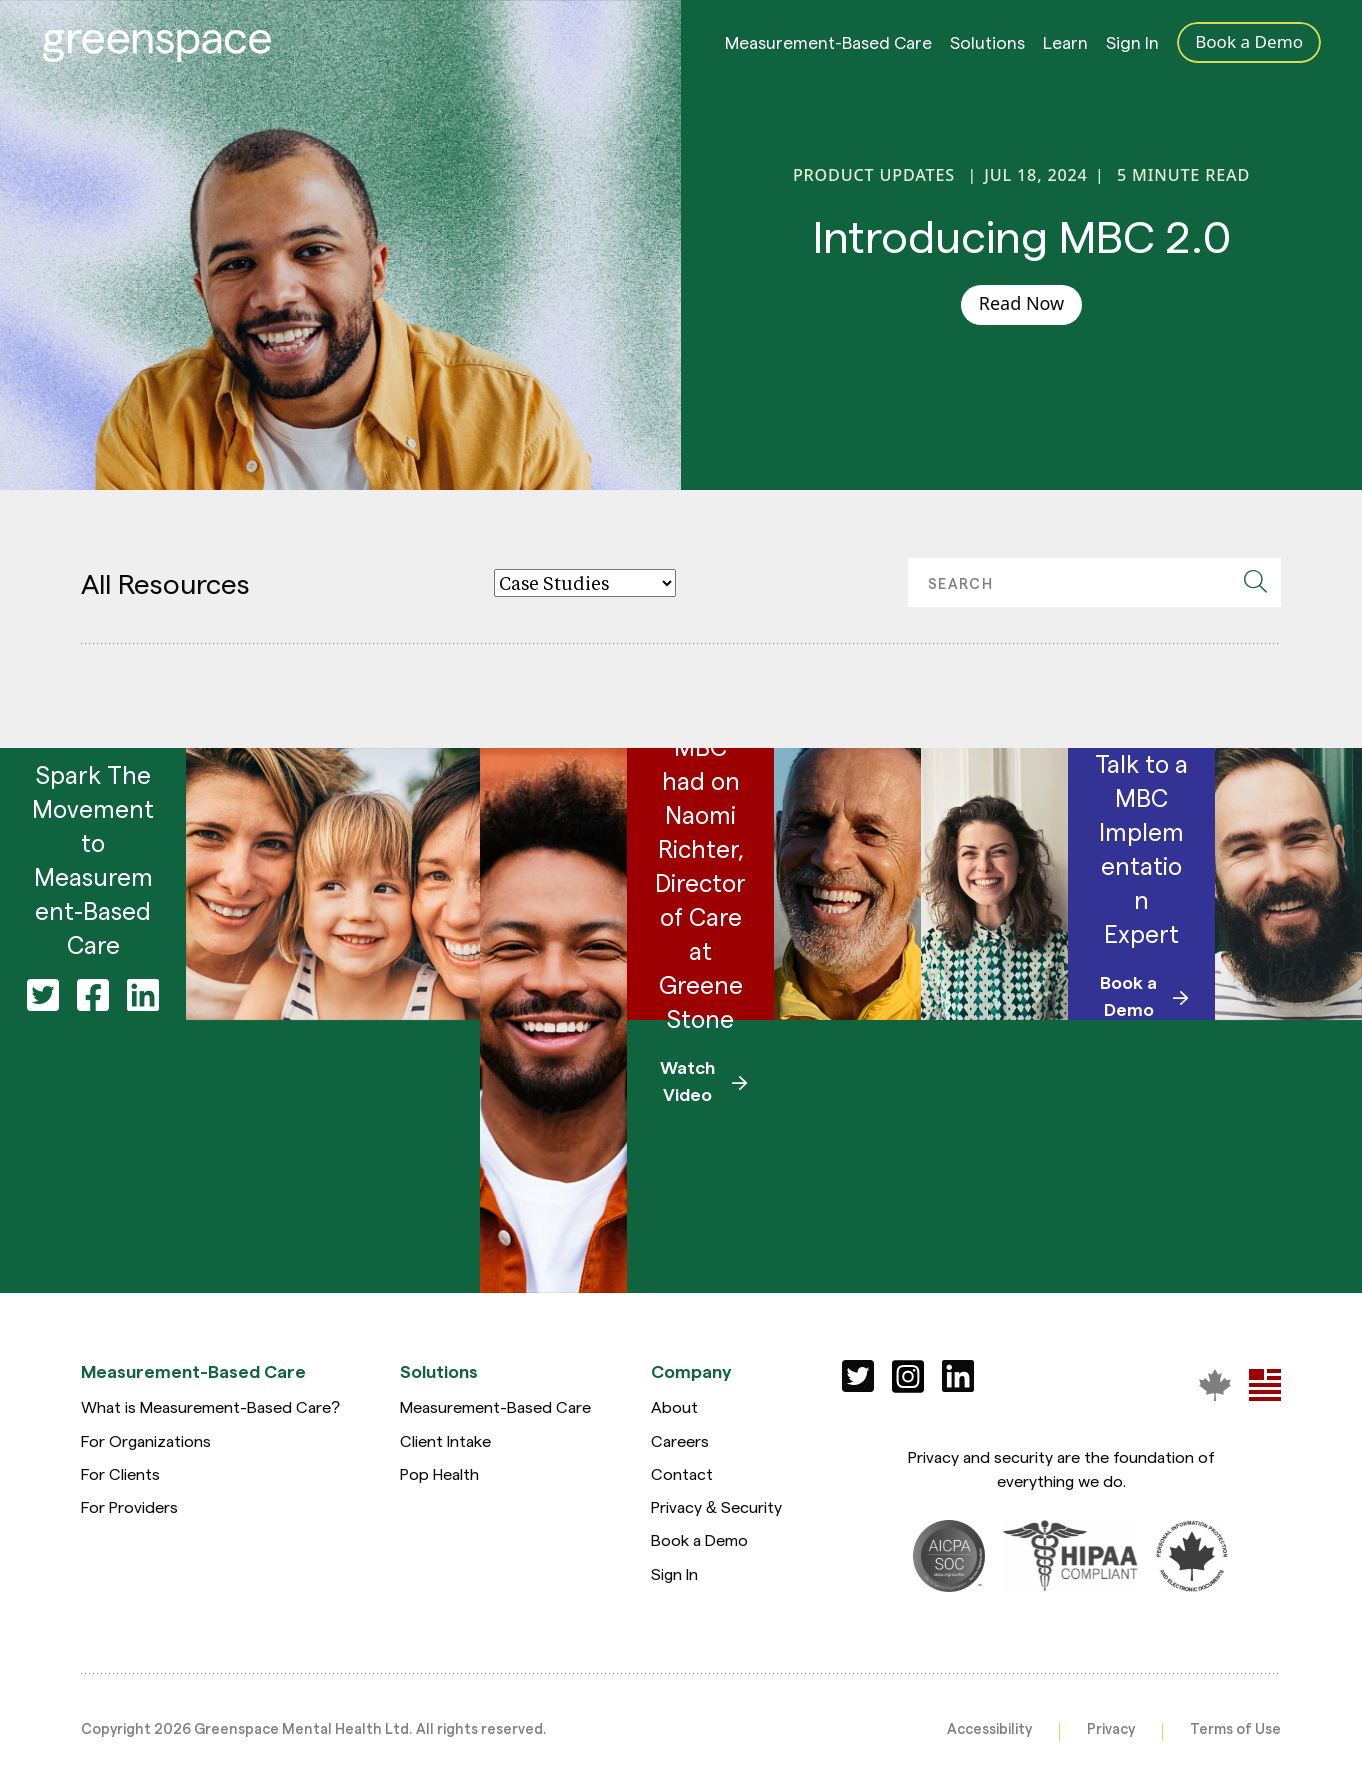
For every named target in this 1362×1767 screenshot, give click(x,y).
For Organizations (146, 1440)
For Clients (120, 1473)
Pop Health (439, 1473)
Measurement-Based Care (828, 47)
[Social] (858, 1376)
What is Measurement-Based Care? (210, 1406)
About (674, 1406)
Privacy (1111, 1728)
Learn (1065, 47)
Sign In (1132, 47)
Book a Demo (699, 1539)
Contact (682, 1473)
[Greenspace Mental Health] (1215, 1384)
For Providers (129, 1506)
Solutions (987, 47)
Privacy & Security (716, 1506)
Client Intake (445, 1440)
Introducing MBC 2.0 (1022, 235)
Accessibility (989, 1728)
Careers (680, 1440)
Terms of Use (1235, 1728)
